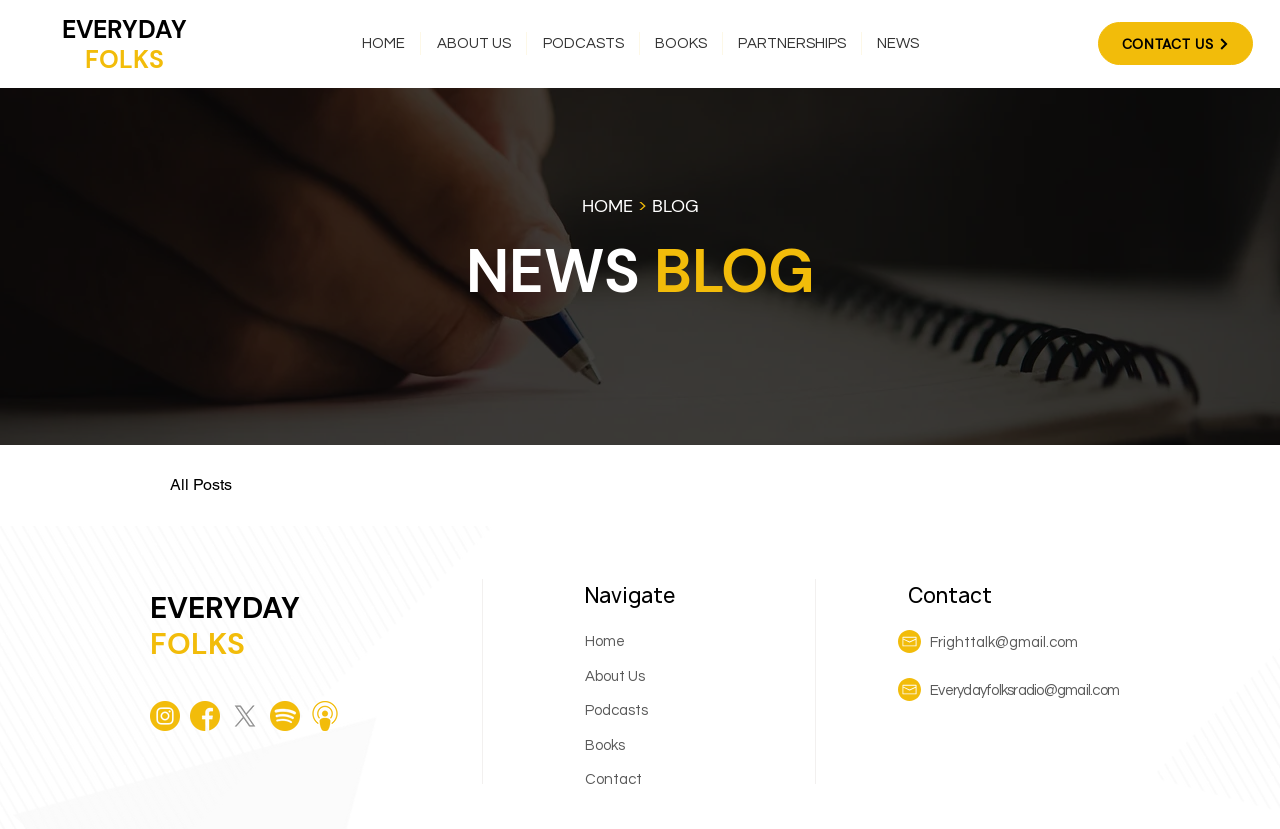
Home (605, 641)
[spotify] (285, 716)
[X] (245, 716)
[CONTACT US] (1175, 43)
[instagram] (165, 716)
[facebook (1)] (205, 716)
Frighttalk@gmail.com (1004, 642)
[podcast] (325, 716)
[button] (583, 43)
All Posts (201, 484)
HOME (607, 206)
